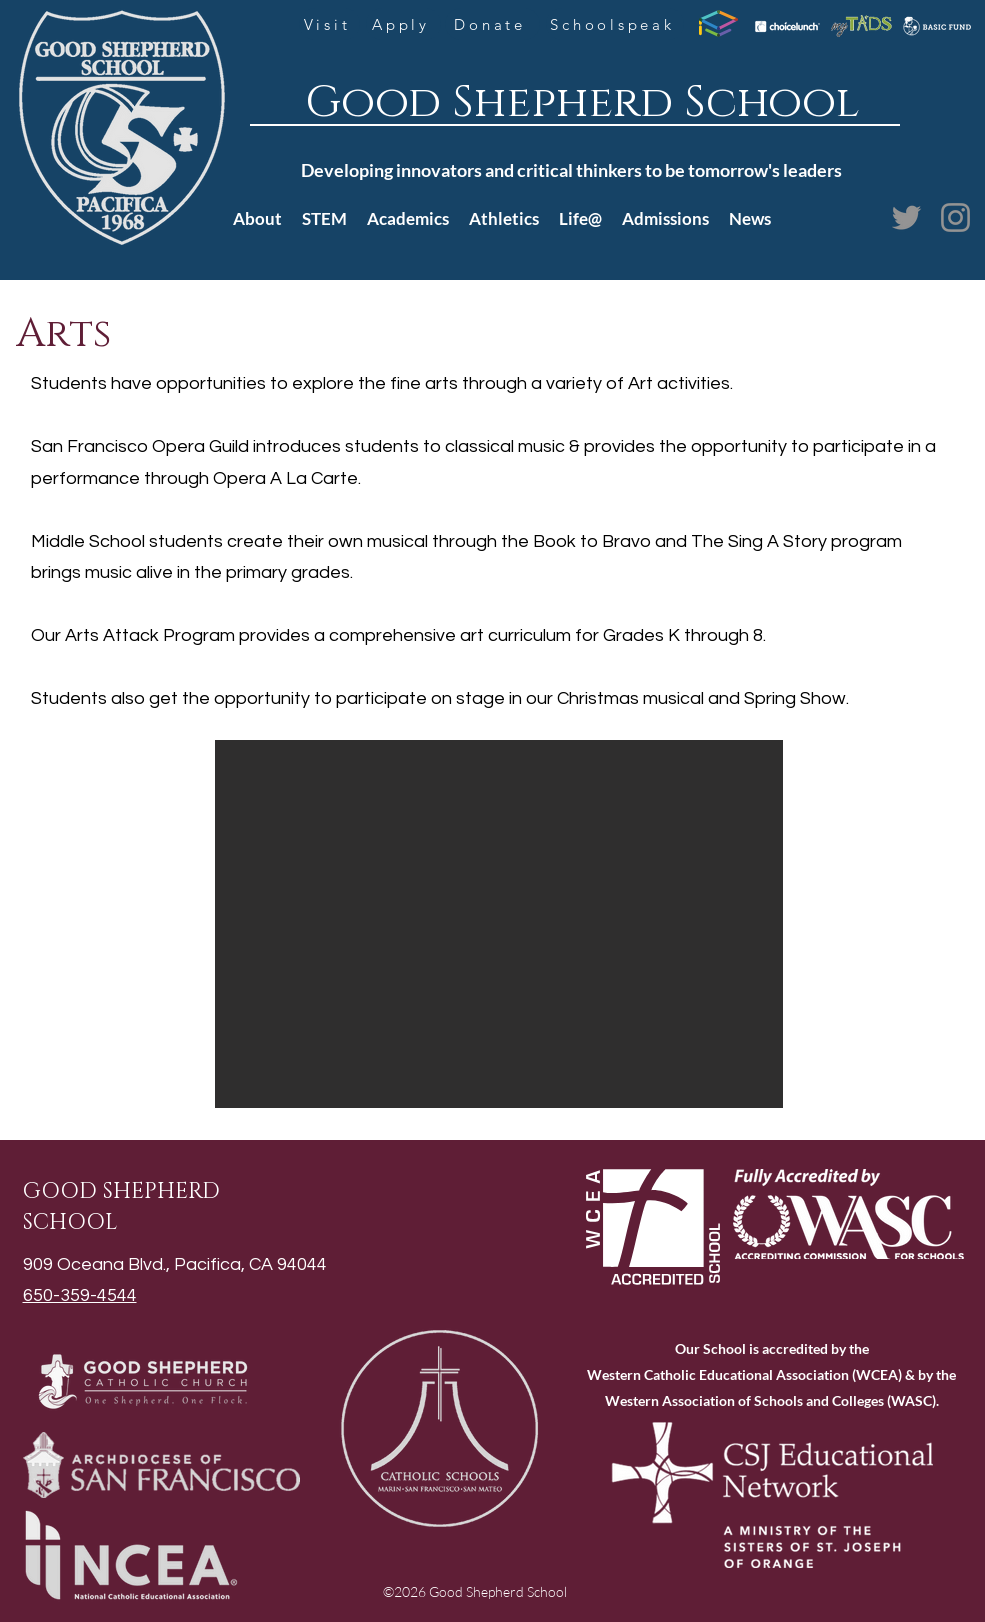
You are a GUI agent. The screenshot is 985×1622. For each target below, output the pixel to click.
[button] (499, 924)
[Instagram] (955, 217)
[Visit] (329, 24)
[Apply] (403, 24)
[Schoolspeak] (615, 24)
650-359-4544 (80, 1295)
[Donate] (492, 24)
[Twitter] (906, 217)
